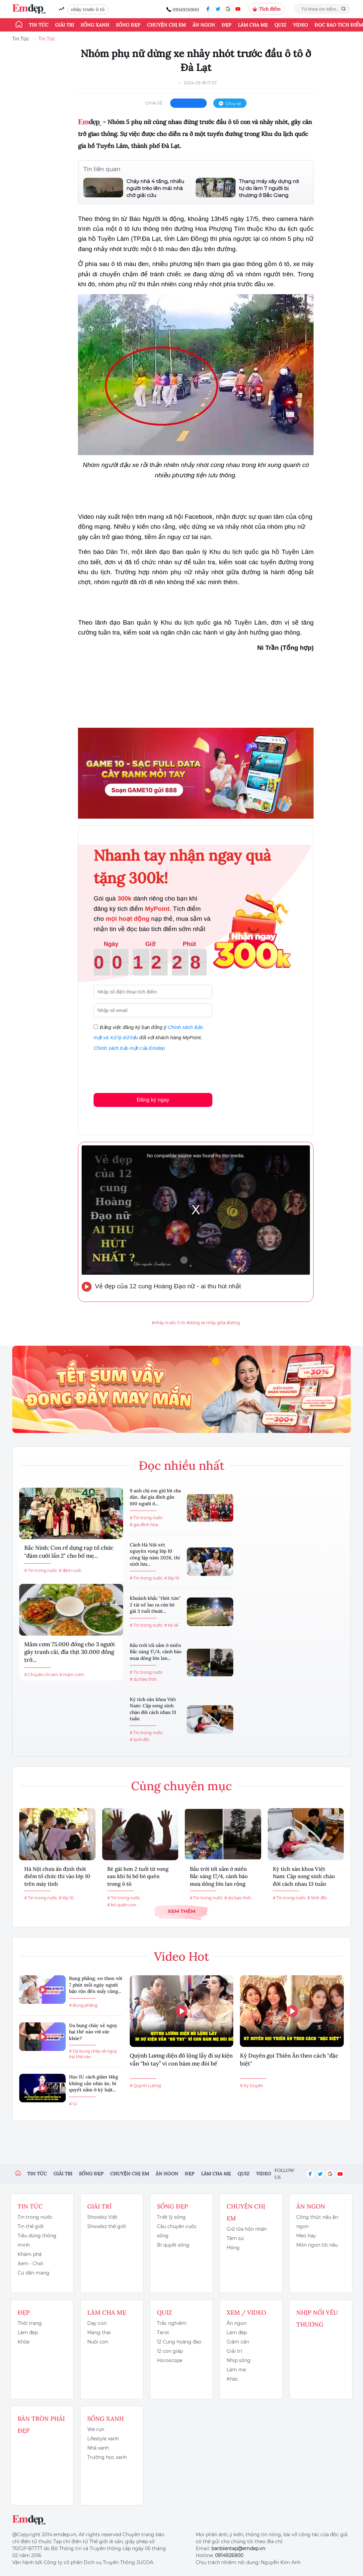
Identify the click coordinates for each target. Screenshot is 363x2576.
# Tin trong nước (40, 1570)
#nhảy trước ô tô (168, 1322)
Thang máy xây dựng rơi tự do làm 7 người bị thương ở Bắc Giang (269, 188)
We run (95, 2429)
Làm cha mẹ (253, 25)
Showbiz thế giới (106, 2226)
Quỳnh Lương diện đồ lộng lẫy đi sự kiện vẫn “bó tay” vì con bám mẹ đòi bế (181, 2059)
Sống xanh (95, 25)
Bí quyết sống (173, 2245)
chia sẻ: (154, 102)
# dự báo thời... (144, 1679)
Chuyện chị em (166, 25)
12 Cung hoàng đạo (179, 2342)
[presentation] (144, 1071)
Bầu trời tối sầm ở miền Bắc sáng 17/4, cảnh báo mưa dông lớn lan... (156, 1651)
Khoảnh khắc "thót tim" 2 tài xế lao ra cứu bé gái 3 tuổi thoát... (155, 1604)
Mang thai (99, 2333)
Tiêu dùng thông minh (37, 2240)
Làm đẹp (28, 2333)
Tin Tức (20, 39)
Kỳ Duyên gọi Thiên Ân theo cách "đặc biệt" (289, 2059)
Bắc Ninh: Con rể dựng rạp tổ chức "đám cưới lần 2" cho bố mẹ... (68, 1551)
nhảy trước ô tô (88, 9)
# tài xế (171, 1625)
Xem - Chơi (30, 2264)
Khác (232, 2379)
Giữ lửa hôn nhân (247, 2229)
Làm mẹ (236, 2370)
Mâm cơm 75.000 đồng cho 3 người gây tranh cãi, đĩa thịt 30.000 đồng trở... (69, 1652)
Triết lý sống (171, 2217)
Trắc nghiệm (171, 2323)
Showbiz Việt (102, 2217)
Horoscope (169, 2360)
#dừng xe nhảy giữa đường (213, 1322)
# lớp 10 (171, 1578)
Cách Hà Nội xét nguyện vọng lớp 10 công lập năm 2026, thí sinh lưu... (155, 1554)
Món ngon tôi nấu (317, 2245)
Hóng (233, 2248)
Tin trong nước (35, 2217)
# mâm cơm (71, 1674)
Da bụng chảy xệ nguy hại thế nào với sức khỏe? (93, 2031)
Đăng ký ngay (153, 1100)
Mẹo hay (306, 2236)
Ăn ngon (203, 25)
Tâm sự (235, 2238)
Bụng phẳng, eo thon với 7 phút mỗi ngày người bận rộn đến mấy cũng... (95, 1984)
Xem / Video (246, 2312)
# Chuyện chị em (41, 1674)
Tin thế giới (31, 2226)
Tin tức (38, 25)
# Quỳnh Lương (145, 2085)
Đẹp (226, 25)
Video (300, 25)
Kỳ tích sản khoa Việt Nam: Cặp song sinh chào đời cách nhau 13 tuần (153, 1709)
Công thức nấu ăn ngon (317, 2221)
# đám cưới (70, 1570)
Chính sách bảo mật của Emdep (129, 1048)
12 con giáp (170, 2351)
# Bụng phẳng (83, 2005)
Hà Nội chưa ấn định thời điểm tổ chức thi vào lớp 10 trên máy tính (57, 1876)
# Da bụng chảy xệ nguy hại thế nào (93, 2054)
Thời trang (30, 2323)
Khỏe (24, 2342)
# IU (73, 2103)
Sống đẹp (128, 25)
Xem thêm (181, 1911)
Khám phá (29, 2254)
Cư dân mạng (33, 2273)
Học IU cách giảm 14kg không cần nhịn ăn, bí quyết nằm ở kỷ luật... (93, 2083)
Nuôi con (97, 2342)
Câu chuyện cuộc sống (177, 2231)
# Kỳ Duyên (251, 2085)
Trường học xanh (107, 2457)
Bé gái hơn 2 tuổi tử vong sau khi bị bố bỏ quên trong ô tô (138, 1876)
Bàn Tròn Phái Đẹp (41, 2424)
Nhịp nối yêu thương (317, 2318)
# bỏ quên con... (123, 1904)
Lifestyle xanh (103, 2439)
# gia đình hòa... (145, 1524)
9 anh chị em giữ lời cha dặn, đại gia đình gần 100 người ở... (155, 1497)
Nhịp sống (239, 2360)
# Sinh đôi (139, 1739)
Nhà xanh (98, 2448)
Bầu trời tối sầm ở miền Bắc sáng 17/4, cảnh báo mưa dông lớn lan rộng (219, 1876)
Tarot (163, 2333)
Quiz (280, 25)
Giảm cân (238, 2342)
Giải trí (64, 25)
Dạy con (97, 2323)
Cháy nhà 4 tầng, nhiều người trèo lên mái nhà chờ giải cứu (155, 188)
